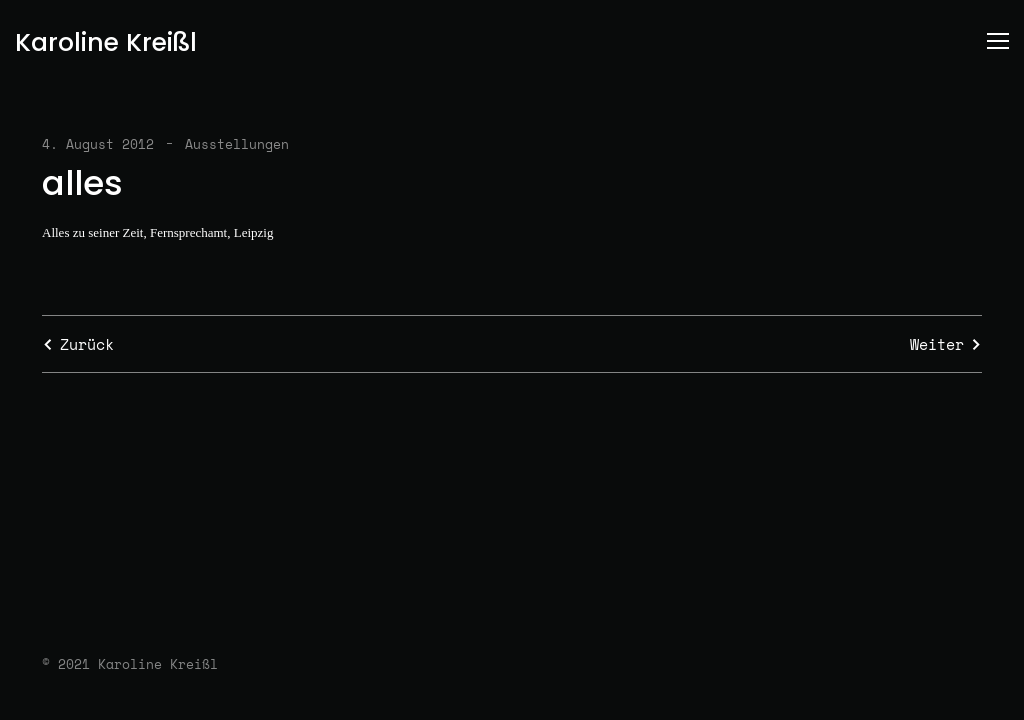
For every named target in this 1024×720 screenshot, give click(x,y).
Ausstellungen (237, 144)
